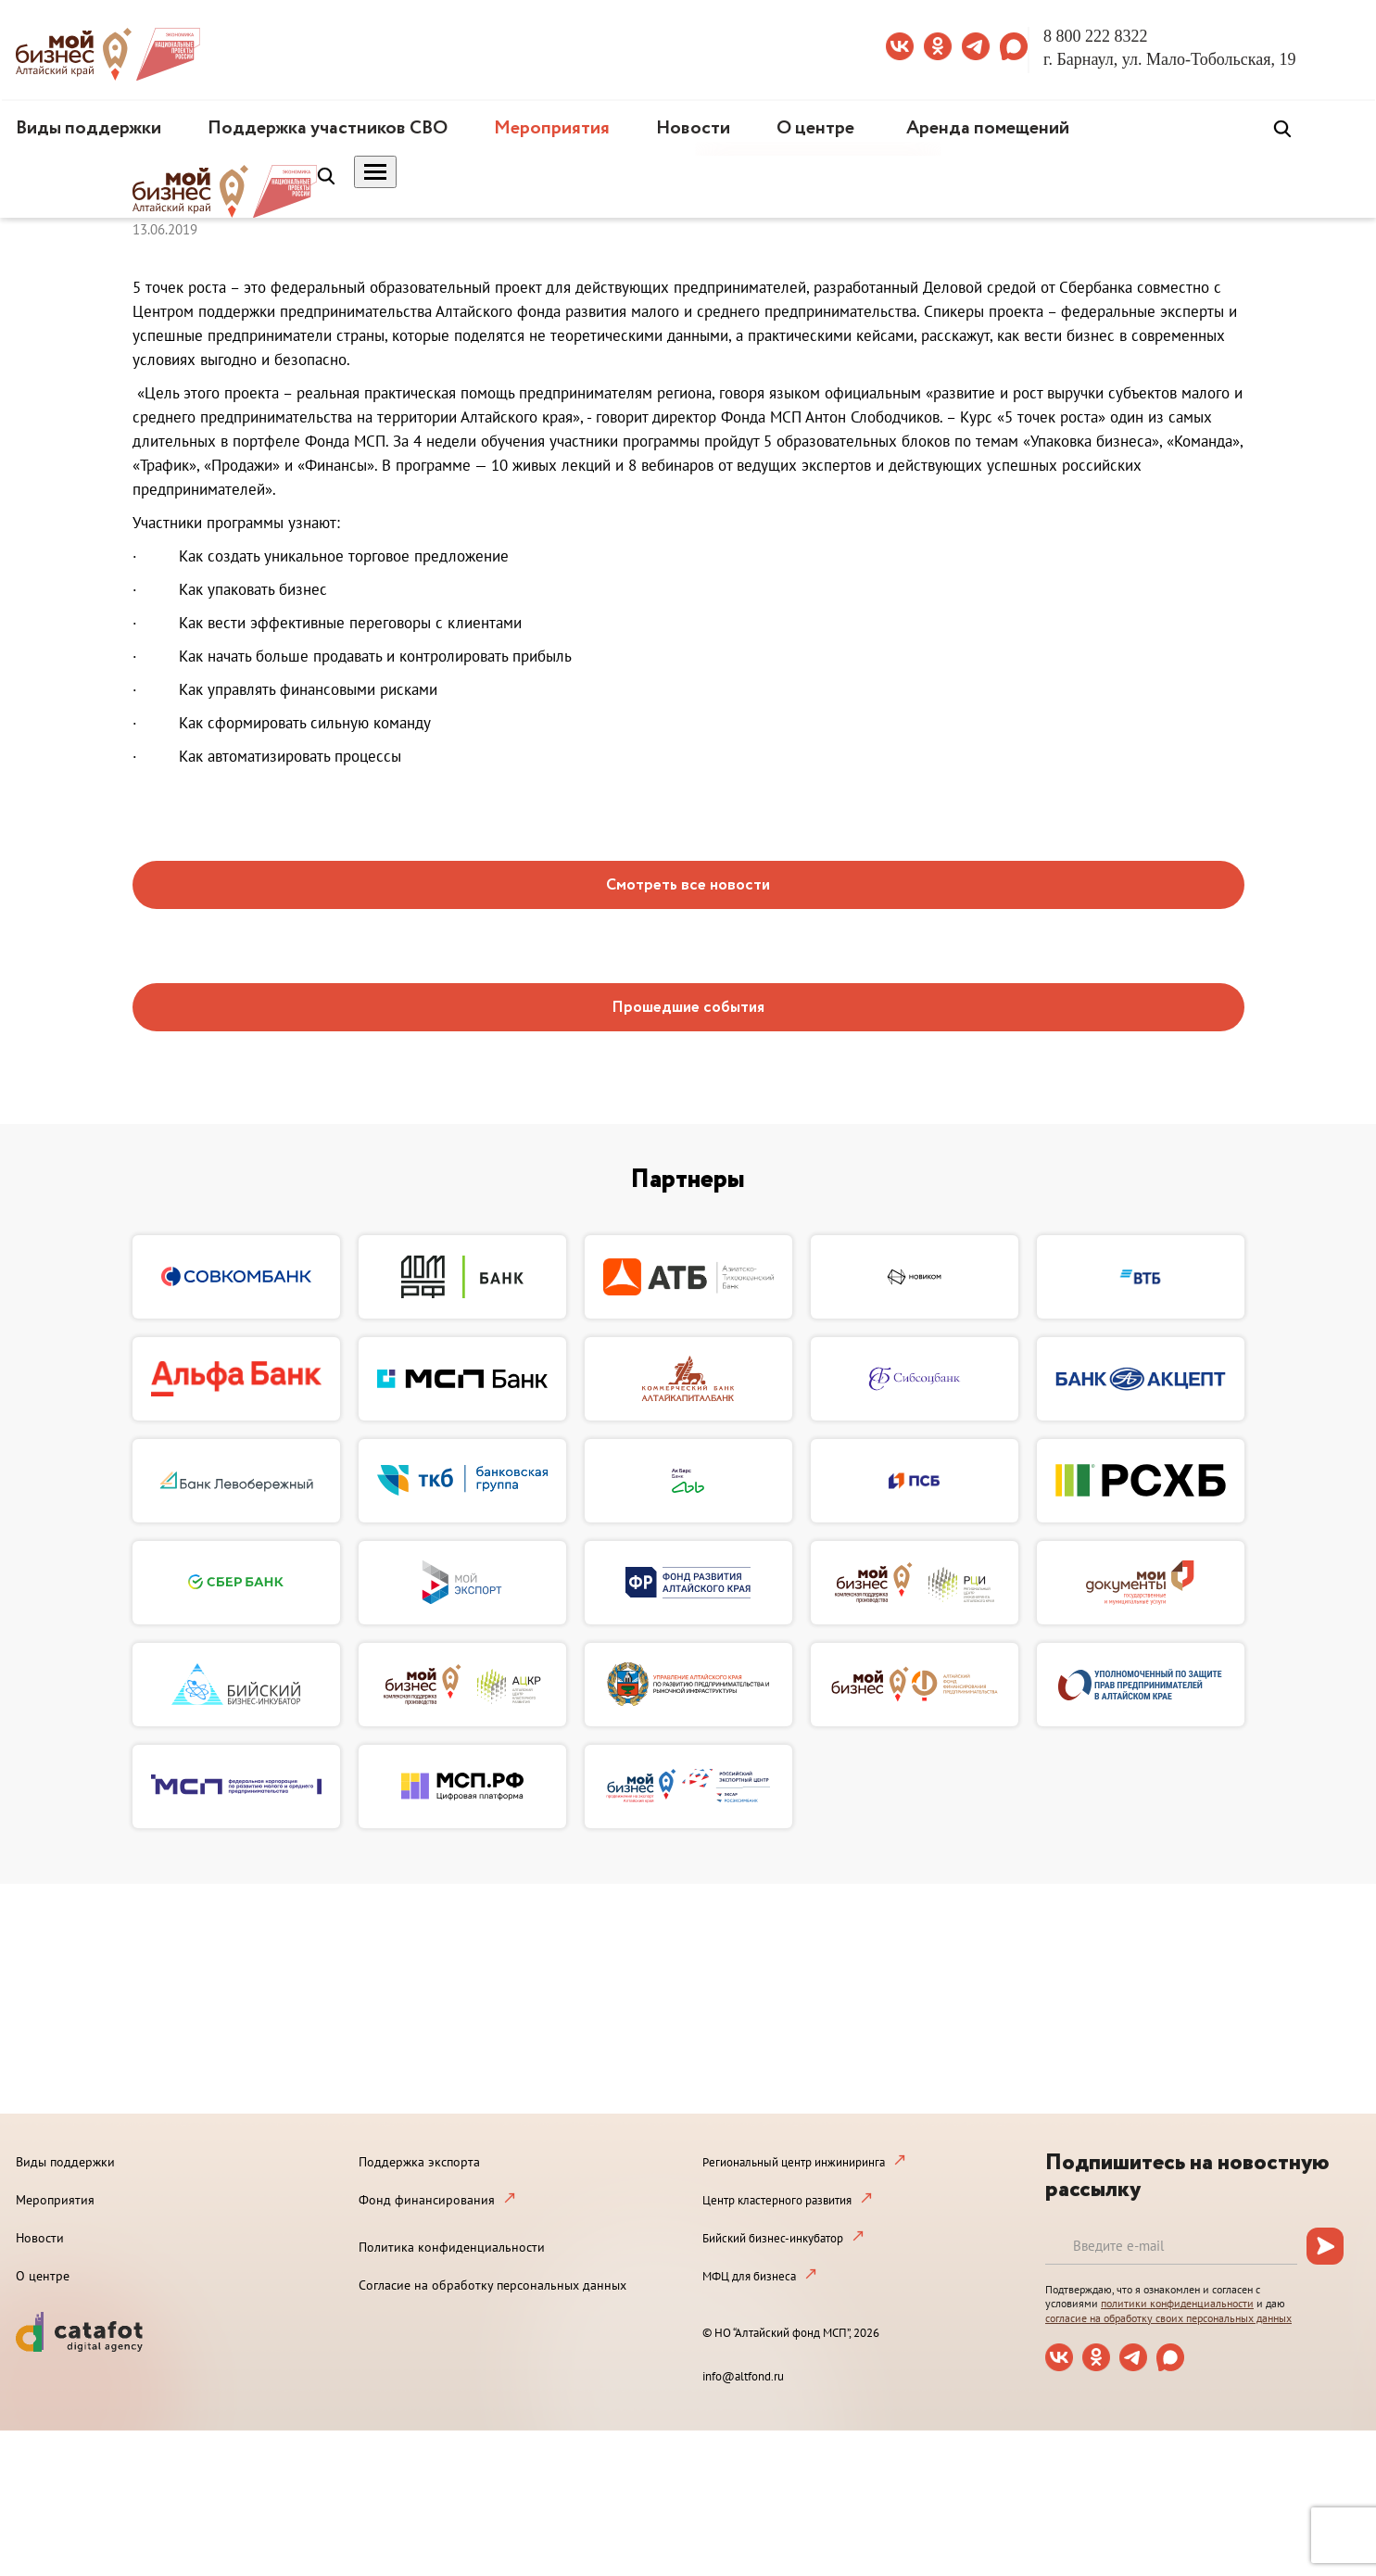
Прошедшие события (688, 1007)
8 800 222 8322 (1095, 36)
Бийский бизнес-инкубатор (772, 2238)
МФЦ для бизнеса (749, 2276)
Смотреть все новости (688, 885)
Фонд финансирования (427, 2199)
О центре (815, 128)
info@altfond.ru (743, 2376)
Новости (693, 128)
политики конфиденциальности (1177, 2303)
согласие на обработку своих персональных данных (1168, 2318)
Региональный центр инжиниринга (793, 2162)
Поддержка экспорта (419, 2161)
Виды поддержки (88, 128)
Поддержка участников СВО (328, 128)
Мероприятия (552, 128)
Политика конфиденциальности (452, 2247)
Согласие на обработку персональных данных (492, 2285)
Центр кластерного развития (777, 2200)
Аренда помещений (987, 128)
